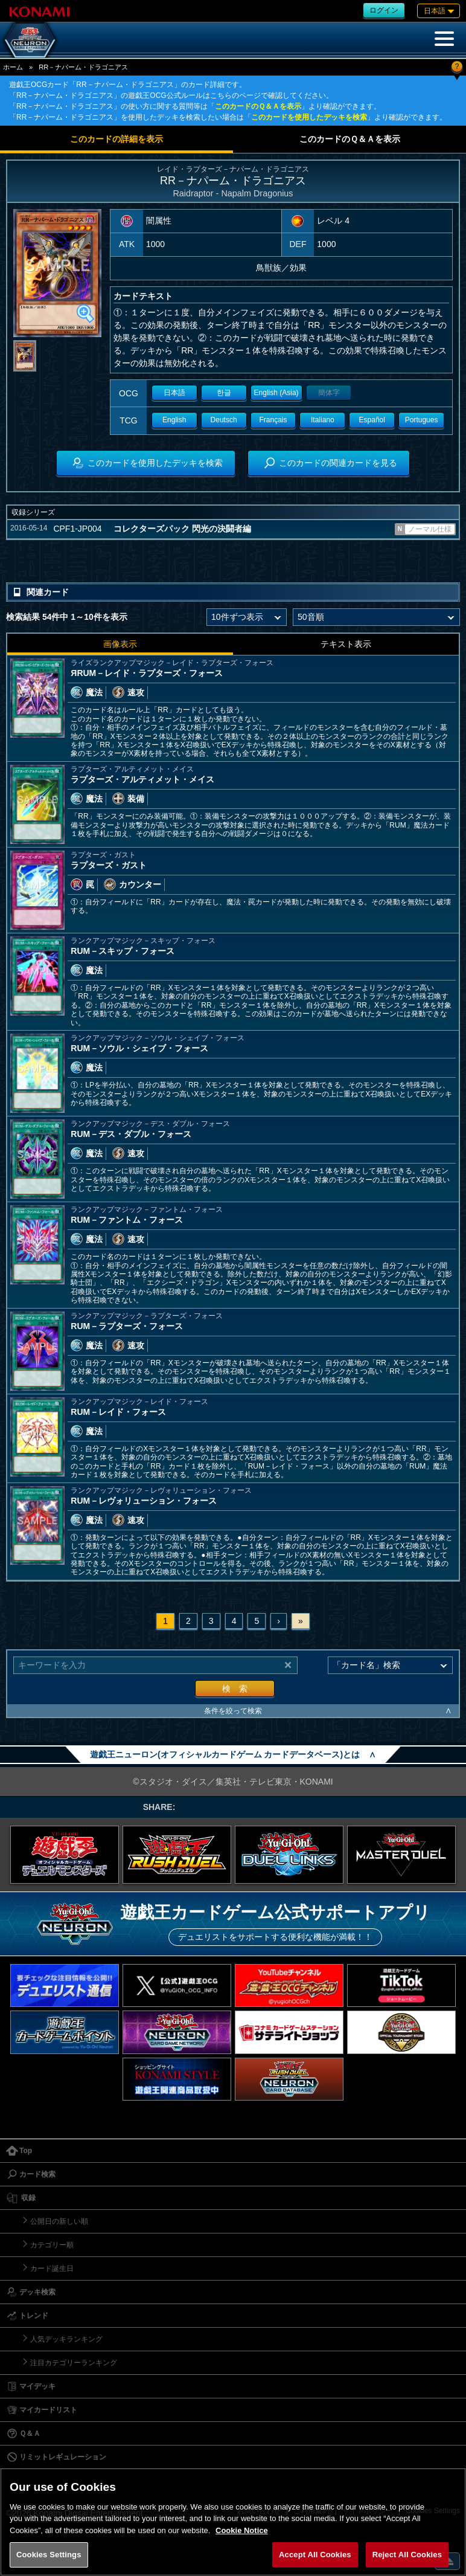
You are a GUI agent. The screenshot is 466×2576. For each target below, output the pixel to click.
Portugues (421, 420)
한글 (224, 392)
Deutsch (224, 420)
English (174, 420)
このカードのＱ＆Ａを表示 (258, 106)
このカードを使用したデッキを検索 (309, 117)
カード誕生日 (52, 2268)
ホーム (13, 67)
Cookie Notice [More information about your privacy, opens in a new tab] (241, 2530)
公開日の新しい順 (59, 2221)
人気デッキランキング (66, 2339)
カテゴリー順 (52, 2245)
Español (372, 420)
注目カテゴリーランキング (73, 2363)
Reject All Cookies (407, 2554)
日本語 (174, 392)
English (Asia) (276, 392)
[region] (233, 2522)
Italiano (322, 420)
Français (273, 420)
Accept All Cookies (315, 2554)
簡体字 (329, 392)
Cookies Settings (48, 2554)
